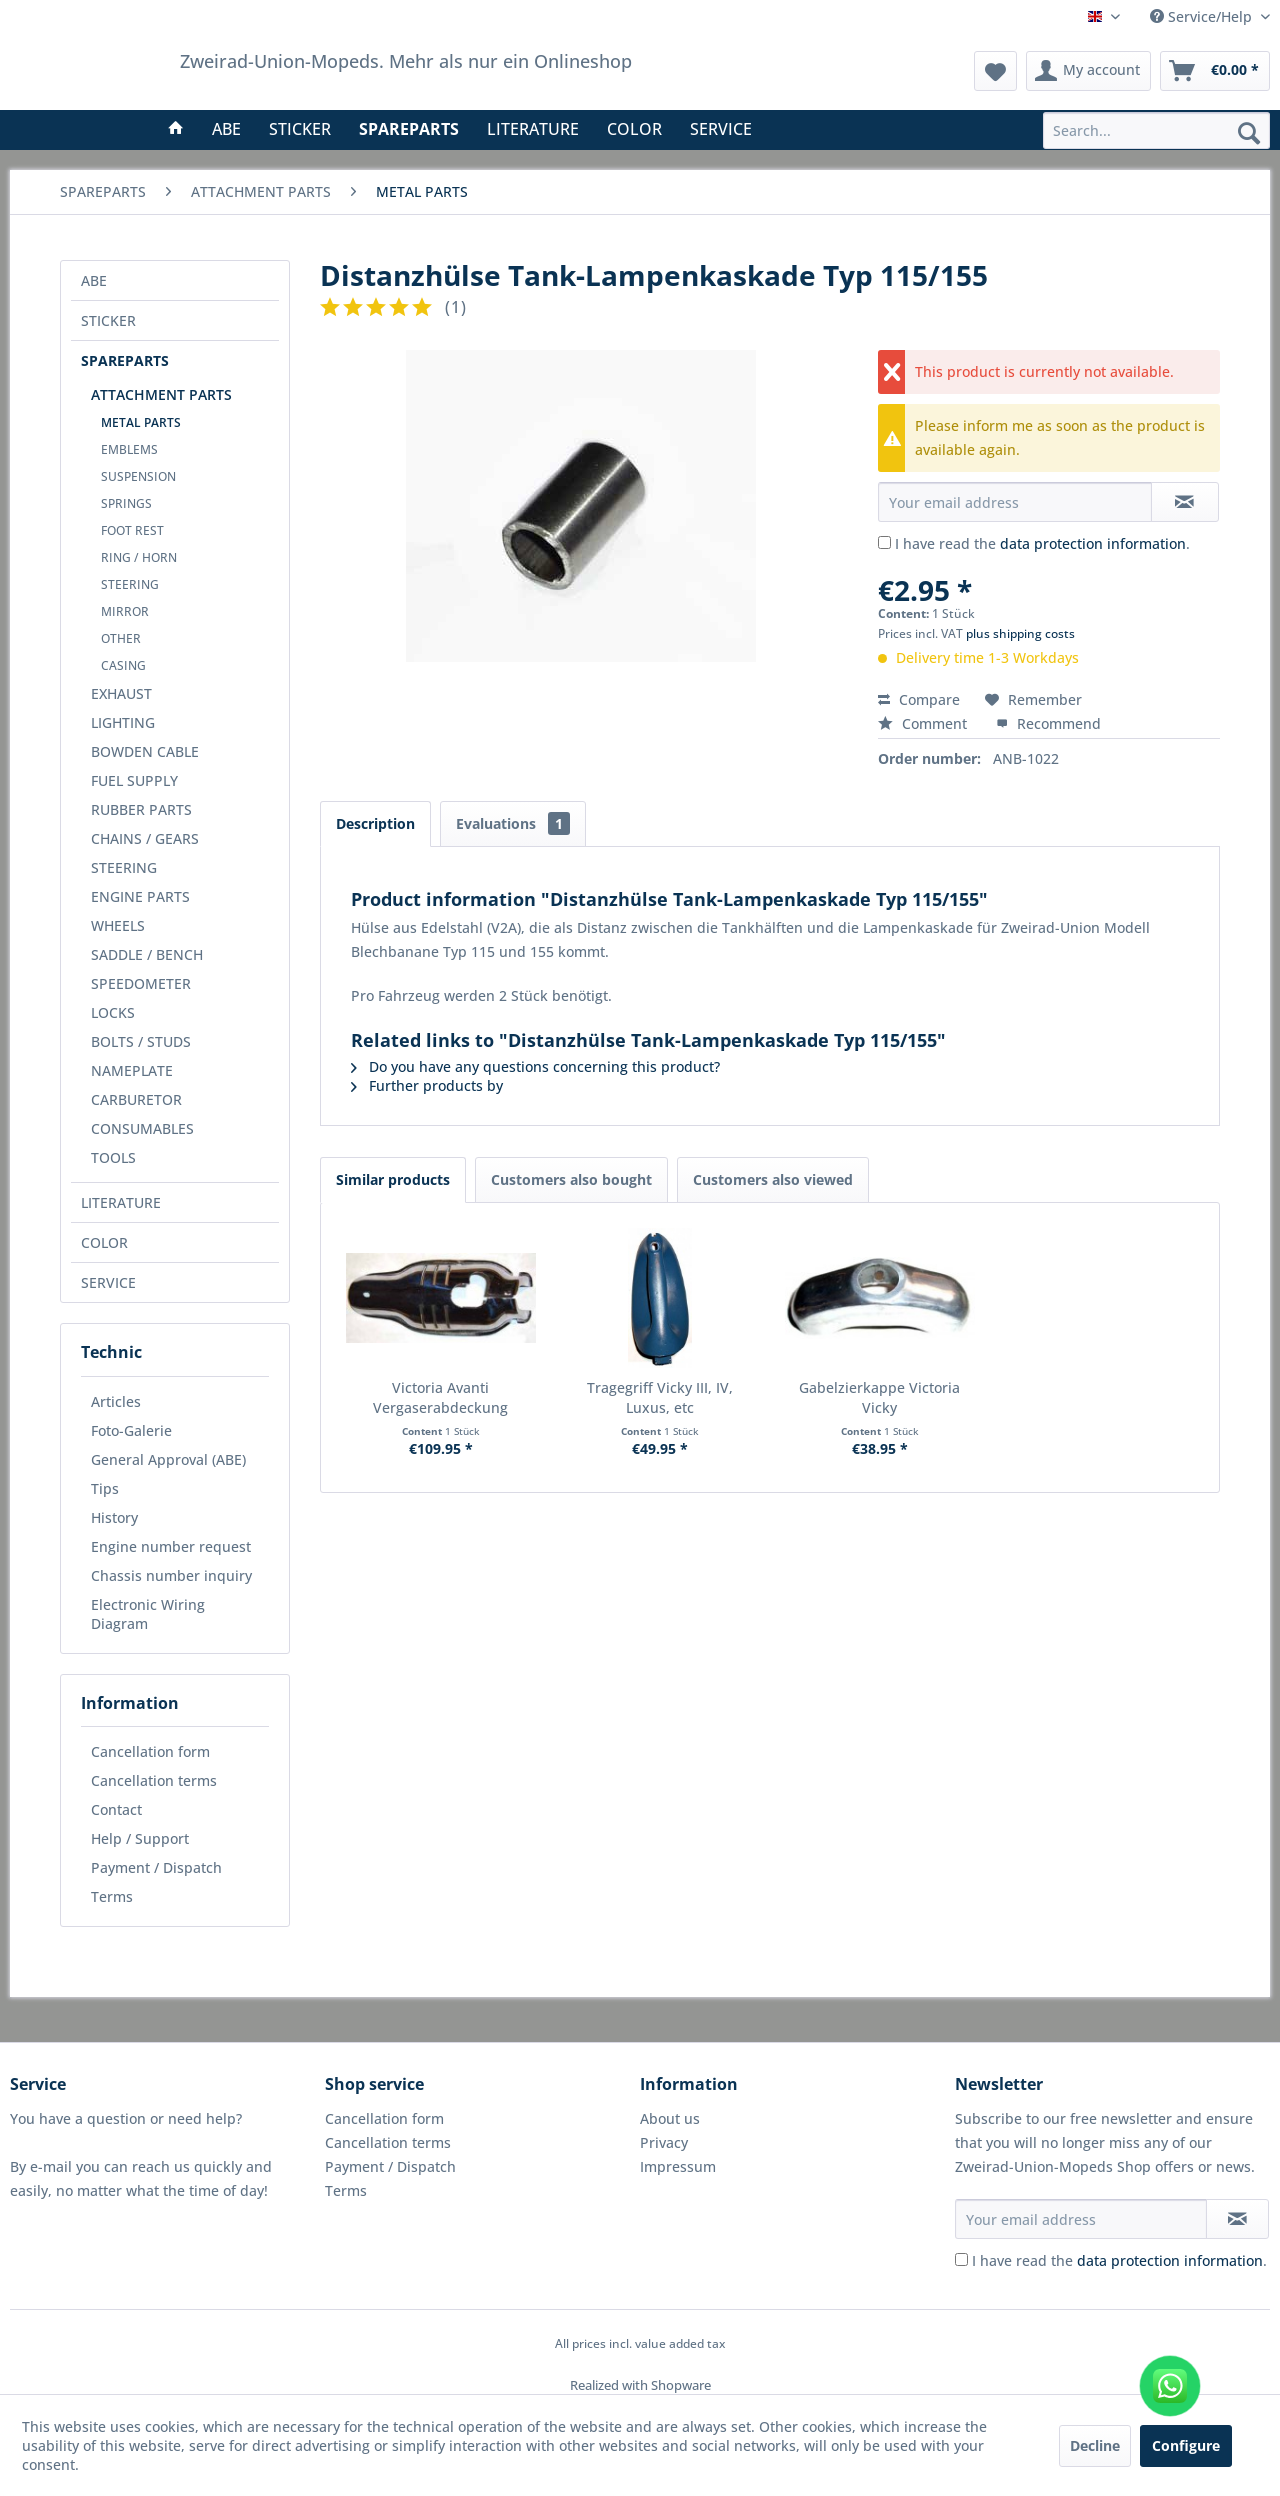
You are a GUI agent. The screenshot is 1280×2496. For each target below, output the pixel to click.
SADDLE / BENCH (147, 954)
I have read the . (1042, 543)
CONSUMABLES (142, 1128)
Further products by (427, 1085)
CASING (123, 665)
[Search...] (1156, 130)
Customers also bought (571, 1179)
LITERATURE (121, 1202)
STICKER (108, 320)
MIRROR (125, 611)
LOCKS (113, 1012)
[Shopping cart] (1215, 71)
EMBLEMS (129, 449)
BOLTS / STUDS (141, 1041)
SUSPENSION (138, 476)
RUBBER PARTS (141, 809)
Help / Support (140, 1838)
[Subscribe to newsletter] (1237, 2219)
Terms (112, 1896)
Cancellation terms (154, 1780)
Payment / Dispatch (156, 1867)
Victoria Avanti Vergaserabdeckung (440, 1397)
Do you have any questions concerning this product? (535, 1066)
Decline (1095, 2445)
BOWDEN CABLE (145, 751)
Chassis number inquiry (171, 1575)
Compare (919, 699)
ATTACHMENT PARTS (161, 394)
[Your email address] (1081, 2219)
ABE (94, 280)
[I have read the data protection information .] (884, 542)
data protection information (1093, 543)
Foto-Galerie (131, 1430)
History (114, 1517)
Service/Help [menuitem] (1203, 16)
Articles (116, 1401)
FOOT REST (132, 530)
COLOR (104, 1242)
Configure (1186, 2445)
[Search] (1249, 132)
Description (375, 823)
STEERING (130, 584)
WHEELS (118, 925)
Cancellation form (150, 1751)
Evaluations (513, 823)
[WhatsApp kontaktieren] (1170, 2386)
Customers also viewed (773, 1179)
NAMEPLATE (132, 1070)
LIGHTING (123, 722)
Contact (116, 1809)
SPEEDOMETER (141, 983)
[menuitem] (1156, 130)
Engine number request (171, 1546)
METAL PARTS (141, 422)
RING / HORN (139, 557)
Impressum (678, 2166)
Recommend (1048, 723)
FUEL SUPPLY (134, 780)
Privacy (664, 2142)
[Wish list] (995, 71)
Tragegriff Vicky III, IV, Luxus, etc (660, 1397)
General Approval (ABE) (168, 1459)
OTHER (121, 638)
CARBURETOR (136, 1099)
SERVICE (108, 1282)
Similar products (393, 1179)
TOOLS (113, 1157)
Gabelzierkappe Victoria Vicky (879, 1397)
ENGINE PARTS (140, 896)
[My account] (1088, 71)
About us (670, 2118)
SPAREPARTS (125, 360)
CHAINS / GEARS (145, 838)
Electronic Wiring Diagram (148, 1614)
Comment (924, 723)
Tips (105, 1488)
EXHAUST (121, 693)
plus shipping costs (1020, 633)
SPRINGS (126, 503)
